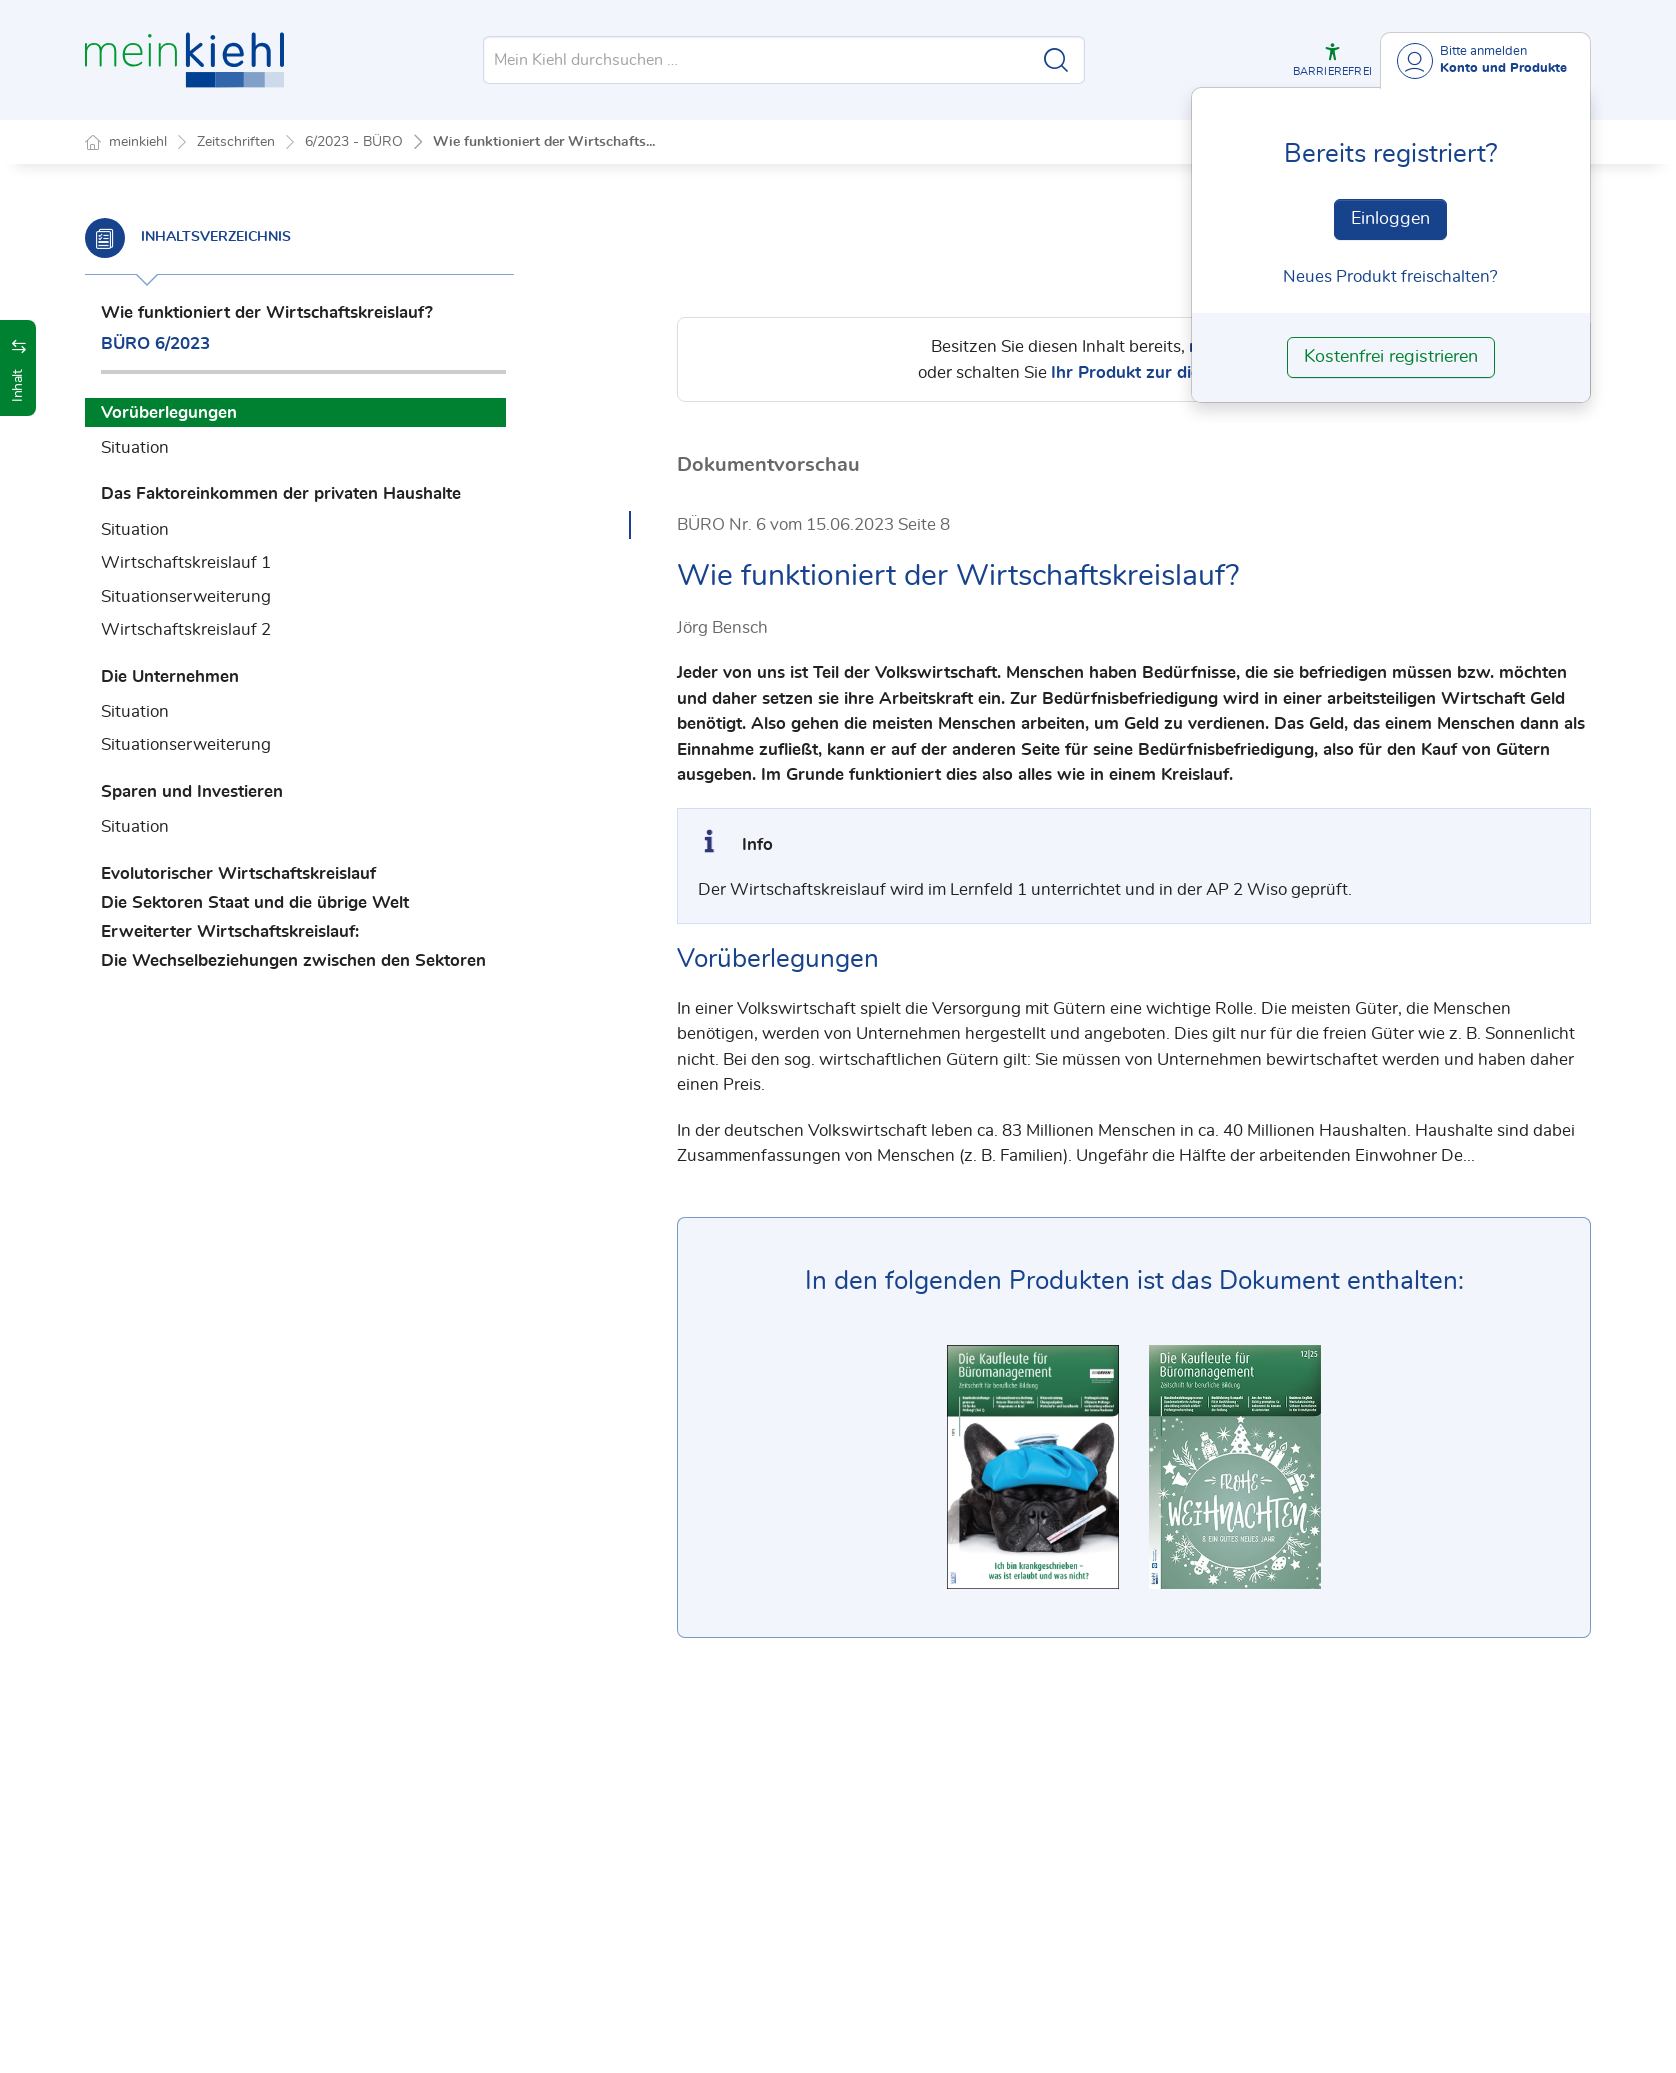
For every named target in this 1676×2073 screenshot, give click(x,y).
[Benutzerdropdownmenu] (1485, 60)
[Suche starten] (1056, 60)
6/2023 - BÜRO (354, 142)
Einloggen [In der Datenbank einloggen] (1390, 219)
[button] (1332, 60)
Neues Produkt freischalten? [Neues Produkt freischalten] (1390, 276)
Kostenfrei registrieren (1391, 357)
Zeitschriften (236, 142)
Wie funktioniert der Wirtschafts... (544, 142)
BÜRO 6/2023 (155, 343)
